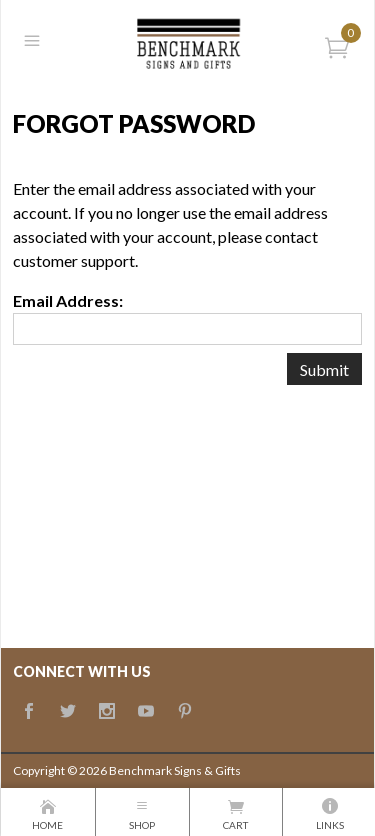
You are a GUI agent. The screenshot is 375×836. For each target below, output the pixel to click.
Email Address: (68, 300)
